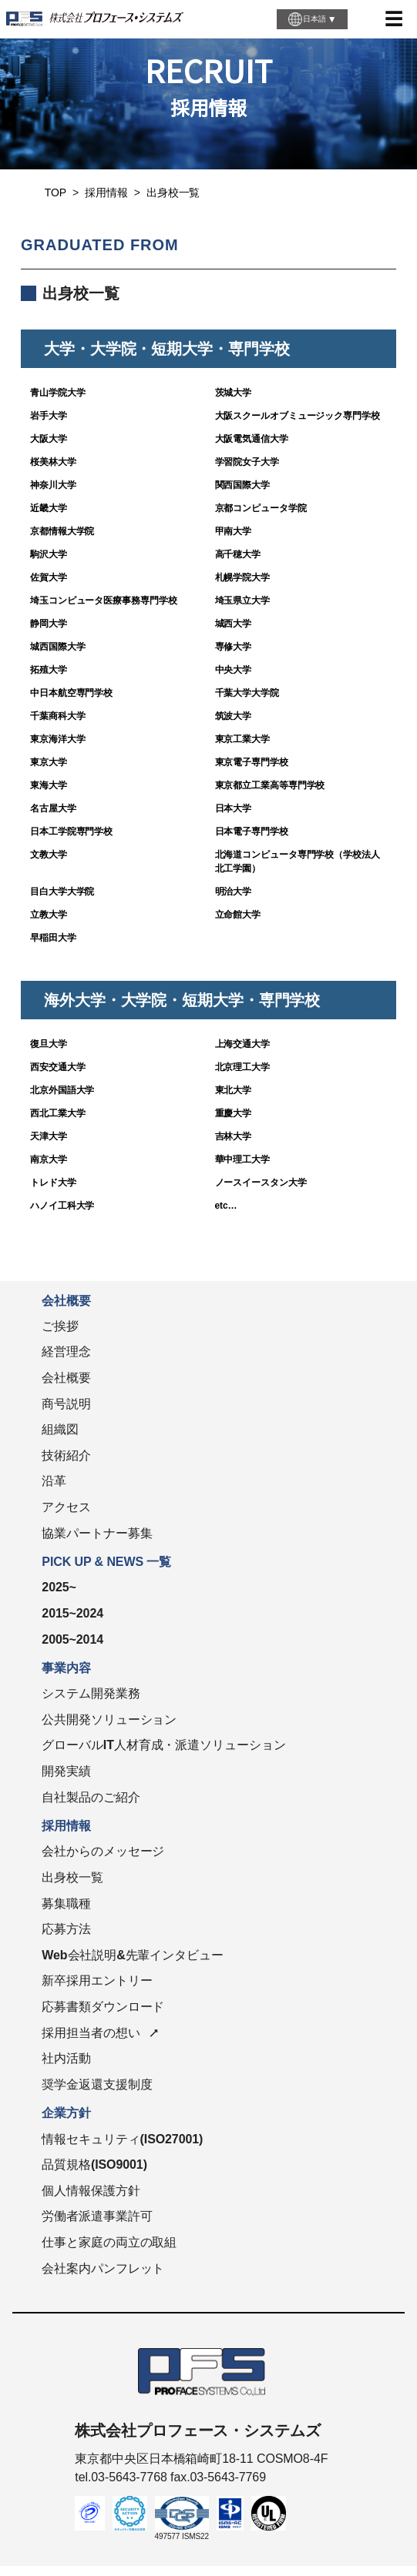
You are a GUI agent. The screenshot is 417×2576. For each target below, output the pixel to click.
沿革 (54, 1480)
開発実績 (66, 1771)
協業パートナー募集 (97, 1533)
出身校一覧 (72, 1877)
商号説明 (66, 1403)
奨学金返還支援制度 (97, 2084)
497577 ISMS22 (182, 2536)
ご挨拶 (60, 1326)
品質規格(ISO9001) (94, 2164)
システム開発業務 (91, 1693)
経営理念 (66, 1351)
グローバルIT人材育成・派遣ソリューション (163, 1744)
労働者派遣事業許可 (97, 2216)
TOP (55, 192)
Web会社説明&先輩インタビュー (132, 1955)
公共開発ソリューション (109, 1719)
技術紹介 (66, 1455)
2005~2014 (72, 1639)
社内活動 (66, 2058)
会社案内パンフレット (103, 2268)
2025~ (59, 1587)
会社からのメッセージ (103, 1851)
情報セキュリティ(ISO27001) (122, 2139)
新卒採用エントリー (97, 1980)
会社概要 (66, 1377)
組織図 (60, 1429)
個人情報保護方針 (91, 2190)
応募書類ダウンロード (103, 2006)
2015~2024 (72, 1613)
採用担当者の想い (91, 2032)
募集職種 (66, 1903)
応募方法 (66, 1928)
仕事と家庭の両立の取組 (109, 2242)
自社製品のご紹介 (91, 1797)
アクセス (66, 1507)
